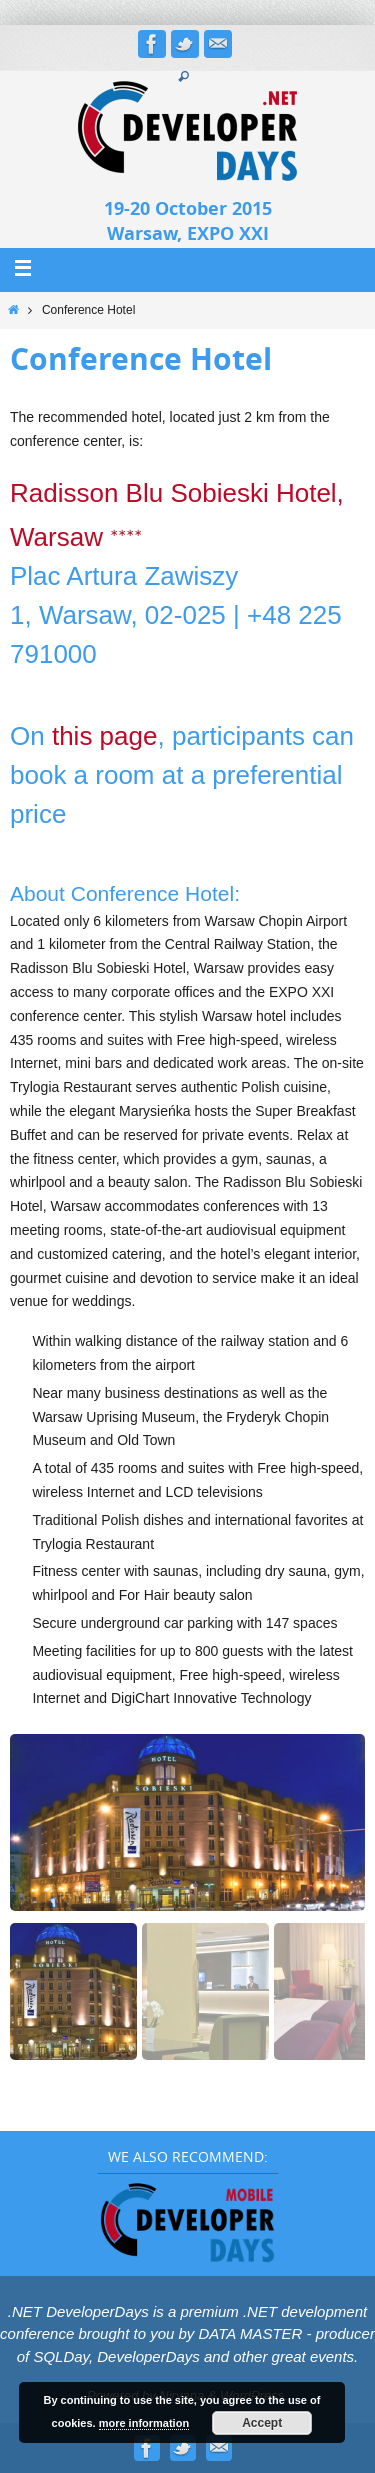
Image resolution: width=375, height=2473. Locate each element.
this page (105, 736)
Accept (262, 2423)
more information (144, 2423)
